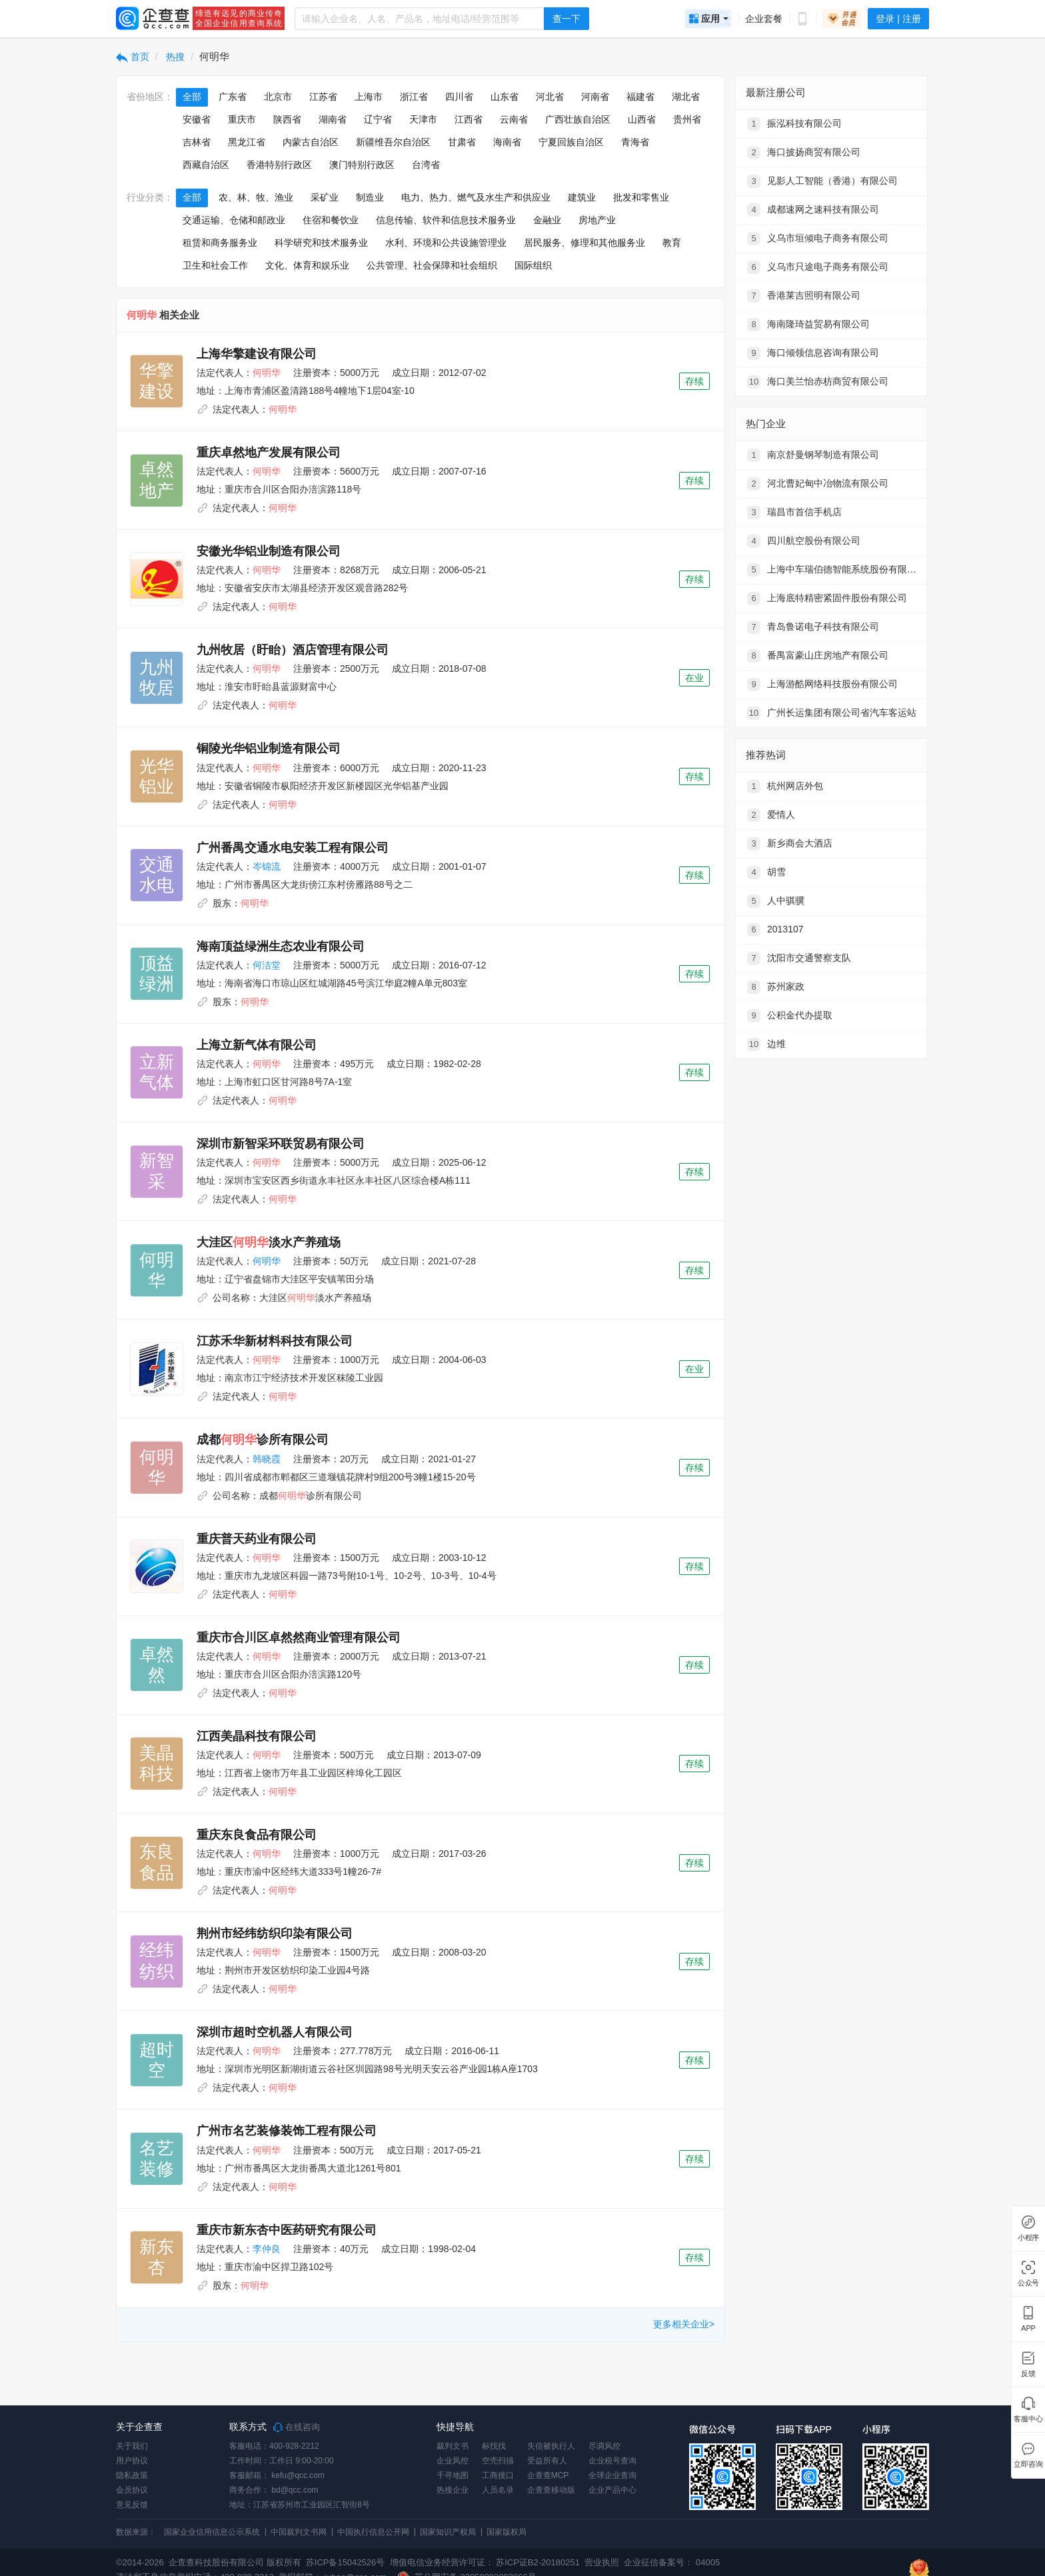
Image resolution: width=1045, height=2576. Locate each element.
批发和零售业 (641, 197)
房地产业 (597, 220)
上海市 (369, 96)
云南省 (514, 119)
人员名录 (498, 2490)
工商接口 (498, 2475)
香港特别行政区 (279, 164)
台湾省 (426, 164)
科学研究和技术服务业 (321, 242)
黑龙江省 (246, 142)
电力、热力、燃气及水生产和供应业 (475, 197)
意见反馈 (132, 2504)
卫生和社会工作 (215, 265)
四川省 (459, 96)
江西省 (469, 119)
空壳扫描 (498, 2460)
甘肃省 (462, 142)
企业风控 (453, 2460)
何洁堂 (267, 965)
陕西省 (287, 119)
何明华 (267, 1261)
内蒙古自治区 (311, 142)
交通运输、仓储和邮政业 (234, 220)
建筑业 (582, 197)
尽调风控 (604, 2446)
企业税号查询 (612, 2460)
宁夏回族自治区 (571, 142)
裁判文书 (453, 2446)
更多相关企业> (683, 2324)
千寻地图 (453, 2475)
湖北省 (686, 96)
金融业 (547, 220)
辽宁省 (378, 119)
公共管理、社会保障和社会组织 (432, 265)
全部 (192, 96)
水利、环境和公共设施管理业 (446, 242)
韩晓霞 (267, 1459)
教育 (671, 242)
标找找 (494, 2446)
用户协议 (132, 2460)
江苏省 (323, 96)
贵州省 (687, 119)
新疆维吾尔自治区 (393, 142)
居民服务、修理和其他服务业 (584, 242)
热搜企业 (453, 2490)
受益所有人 (547, 2460)
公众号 (1028, 2283)
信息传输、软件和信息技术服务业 (446, 220)
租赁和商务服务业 (220, 242)
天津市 (423, 119)
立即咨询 (1028, 2464)
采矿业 (325, 197)
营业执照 (601, 2562)
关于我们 (132, 2446)
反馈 (1028, 2373)
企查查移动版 (551, 2490)
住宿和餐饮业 (331, 220)
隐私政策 (132, 2475)
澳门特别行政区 (362, 164)
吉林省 (197, 142)
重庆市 (242, 119)
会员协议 (132, 2490)
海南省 (507, 142)
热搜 (174, 56)
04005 (708, 2562)
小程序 (1028, 2237)
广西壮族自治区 (577, 119)
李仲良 (267, 2248)
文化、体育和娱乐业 (307, 265)
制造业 (370, 197)
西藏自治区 (206, 164)
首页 (132, 56)
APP (1028, 2328)
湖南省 (333, 119)
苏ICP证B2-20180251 (538, 2562)
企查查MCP (548, 2475)
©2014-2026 (140, 2562)
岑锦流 (267, 866)
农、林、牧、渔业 (256, 197)
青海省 (635, 142)
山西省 (642, 119)
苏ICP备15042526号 (345, 2562)
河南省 (595, 96)
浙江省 (414, 96)
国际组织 (533, 265)
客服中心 (1028, 2419)
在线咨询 (296, 2427)
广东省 (233, 96)
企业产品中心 (612, 2490)
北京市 (278, 96)
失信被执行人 (551, 2446)
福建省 (640, 96)
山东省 (505, 96)
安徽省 (197, 119)
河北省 (550, 96)
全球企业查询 (612, 2475)
